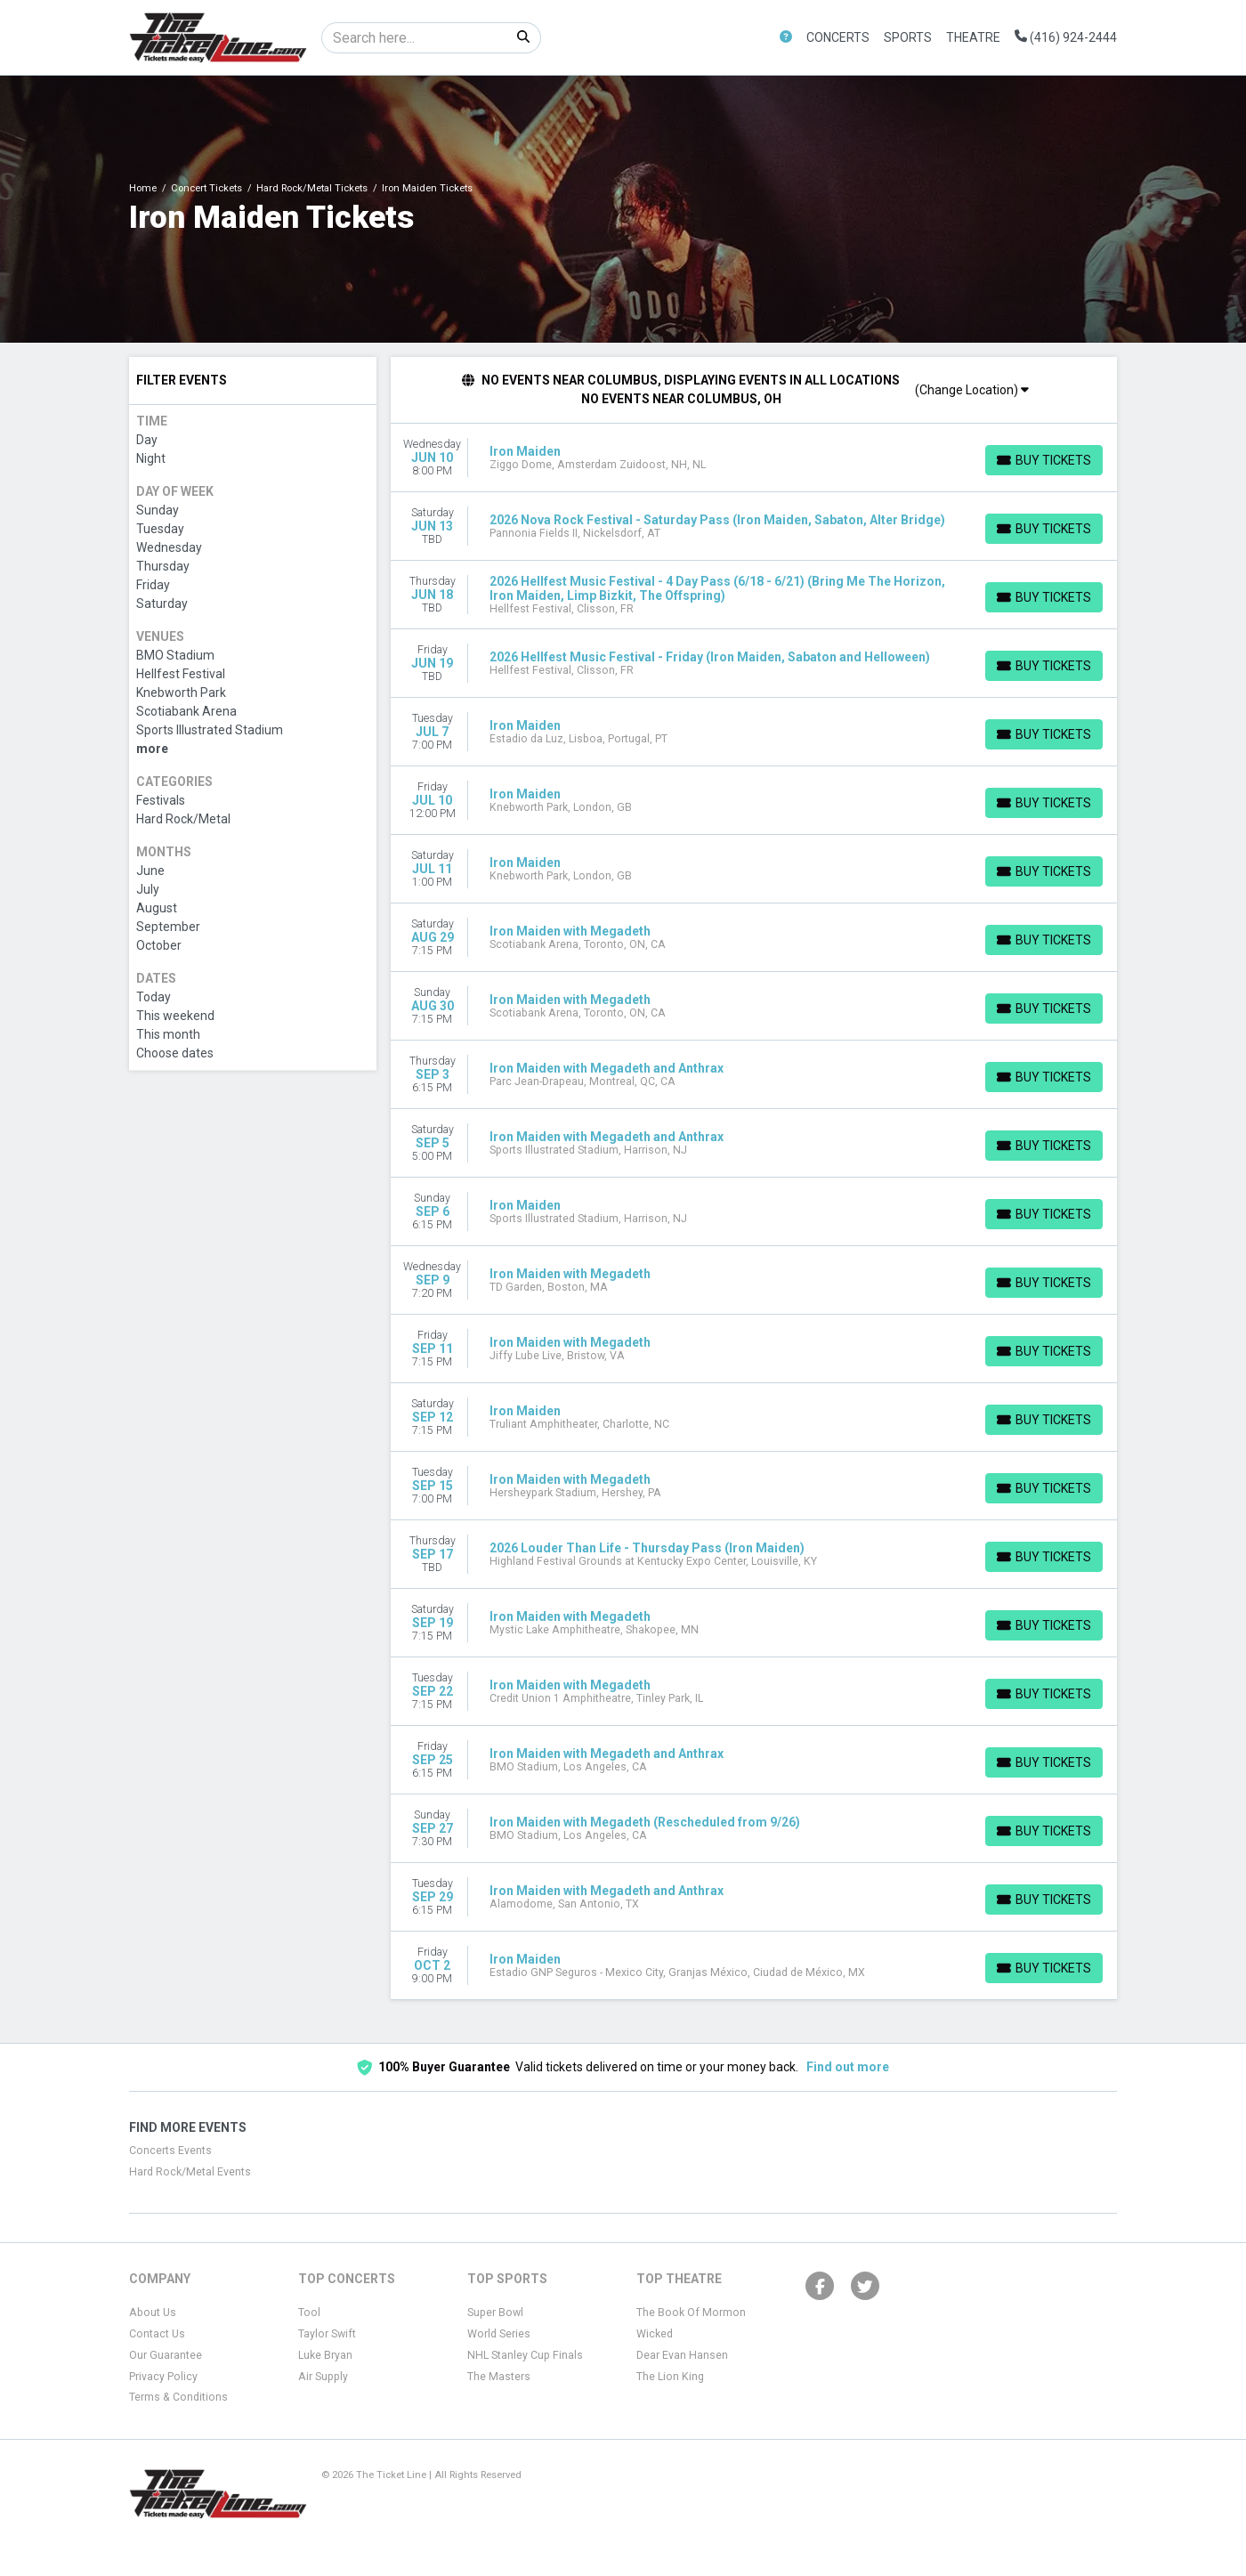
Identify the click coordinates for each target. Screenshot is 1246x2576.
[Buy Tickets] (1044, 460)
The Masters (498, 2376)
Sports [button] (908, 37)
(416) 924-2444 (1066, 37)
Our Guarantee (165, 2355)
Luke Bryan (325, 2355)
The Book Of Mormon (691, 2312)
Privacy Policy (163, 2376)
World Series (498, 2334)
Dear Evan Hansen (682, 2355)
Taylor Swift (327, 2334)
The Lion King (670, 2376)
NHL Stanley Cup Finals (525, 2355)
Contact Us (157, 2334)
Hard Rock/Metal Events (190, 2172)
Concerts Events (170, 2150)
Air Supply (323, 2376)
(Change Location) (972, 390)
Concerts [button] (838, 37)
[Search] (414, 37)
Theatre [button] (973, 37)
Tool (309, 2312)
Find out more (847, 2067)
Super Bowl (495, 2312)
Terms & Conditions (178, 2397)
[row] (754, 458)
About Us (152, 2312)
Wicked (654, 2334)
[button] (786, 37)
